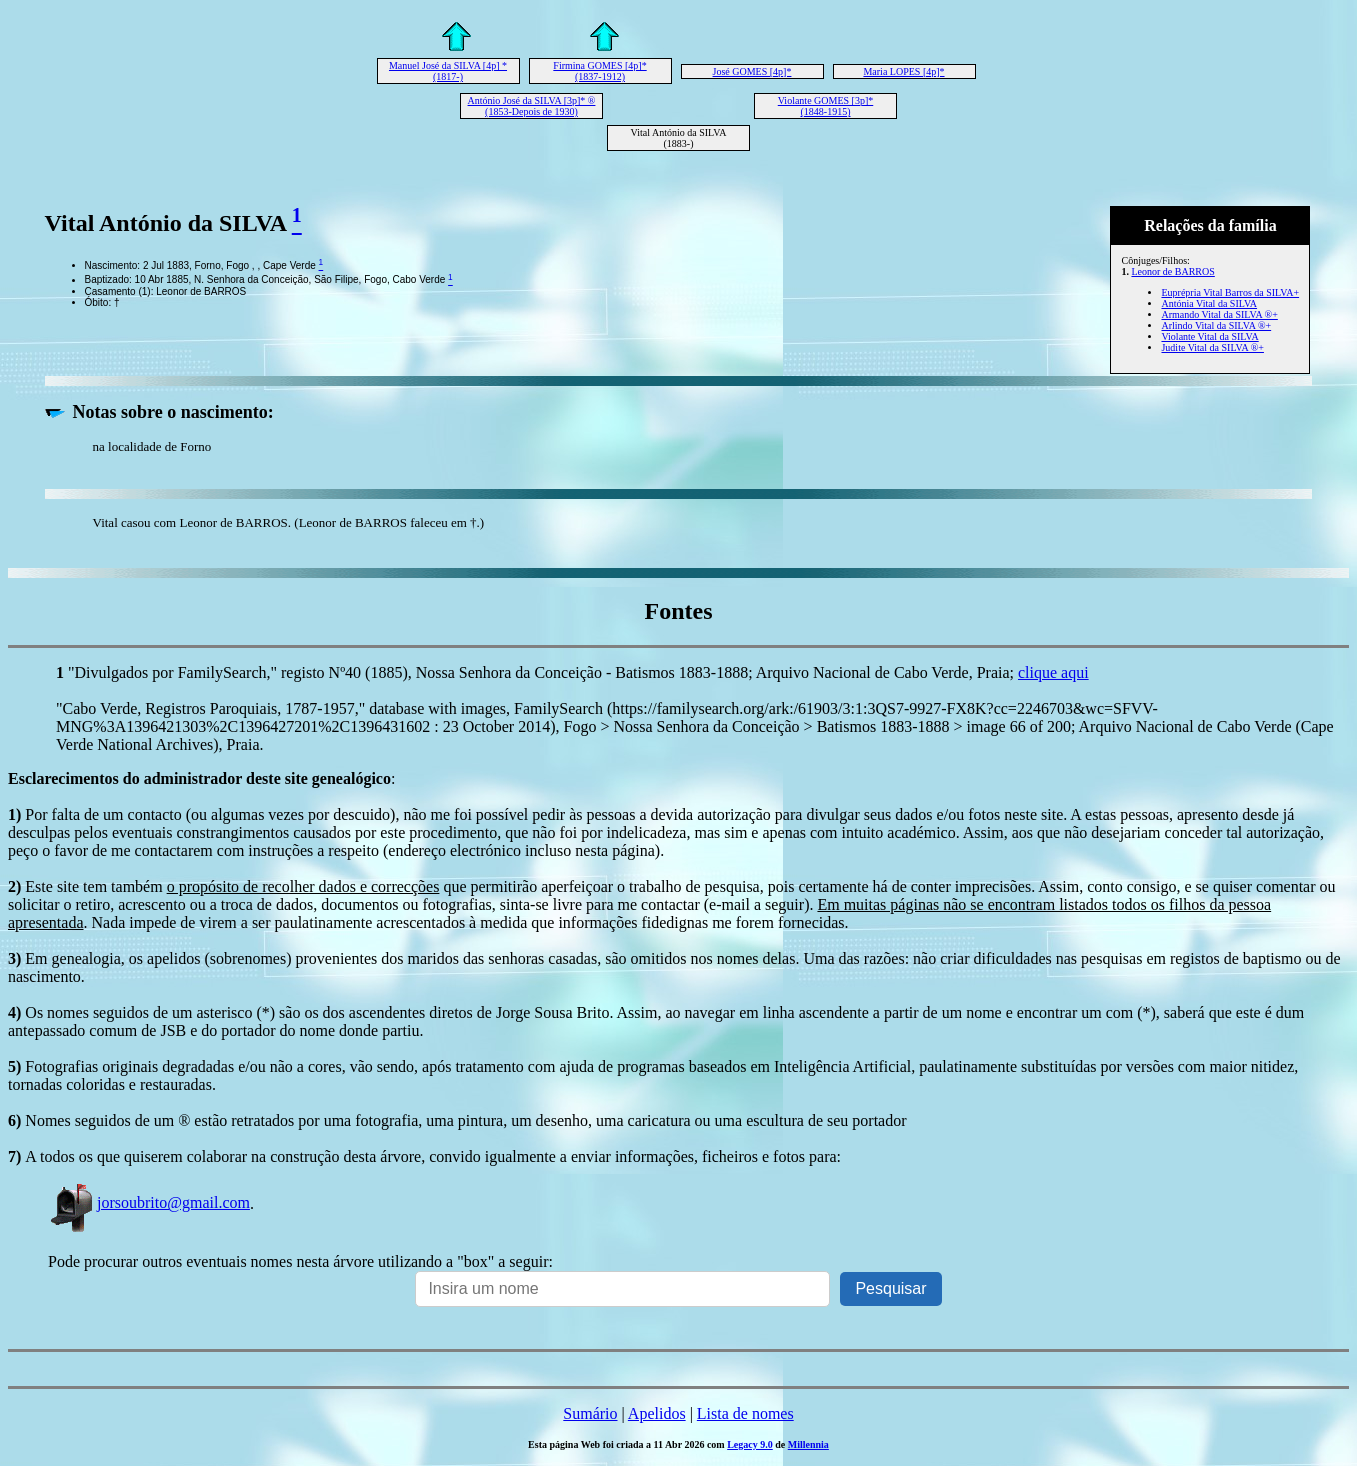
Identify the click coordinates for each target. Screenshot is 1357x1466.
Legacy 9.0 (750, 1444)
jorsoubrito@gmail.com (149, 1202)
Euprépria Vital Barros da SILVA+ (1230, 292)
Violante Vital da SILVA (1209, 336)
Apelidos (657, 1413)
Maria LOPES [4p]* (903, 71)
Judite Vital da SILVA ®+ (1212, 347)
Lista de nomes (745, 1413)
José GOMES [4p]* (752, 71)
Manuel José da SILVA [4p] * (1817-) (448, 71)
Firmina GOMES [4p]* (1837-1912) (599, 71)
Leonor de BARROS (1172, 271)
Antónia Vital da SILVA (1209, 303)
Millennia (808, 1444)
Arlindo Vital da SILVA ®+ (1216, 325)
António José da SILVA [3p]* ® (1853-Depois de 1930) (532, 106)
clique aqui (1053, 672)
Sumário (590, 1413)
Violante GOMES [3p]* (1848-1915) (826, 106)
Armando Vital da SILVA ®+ (1219, 314)
